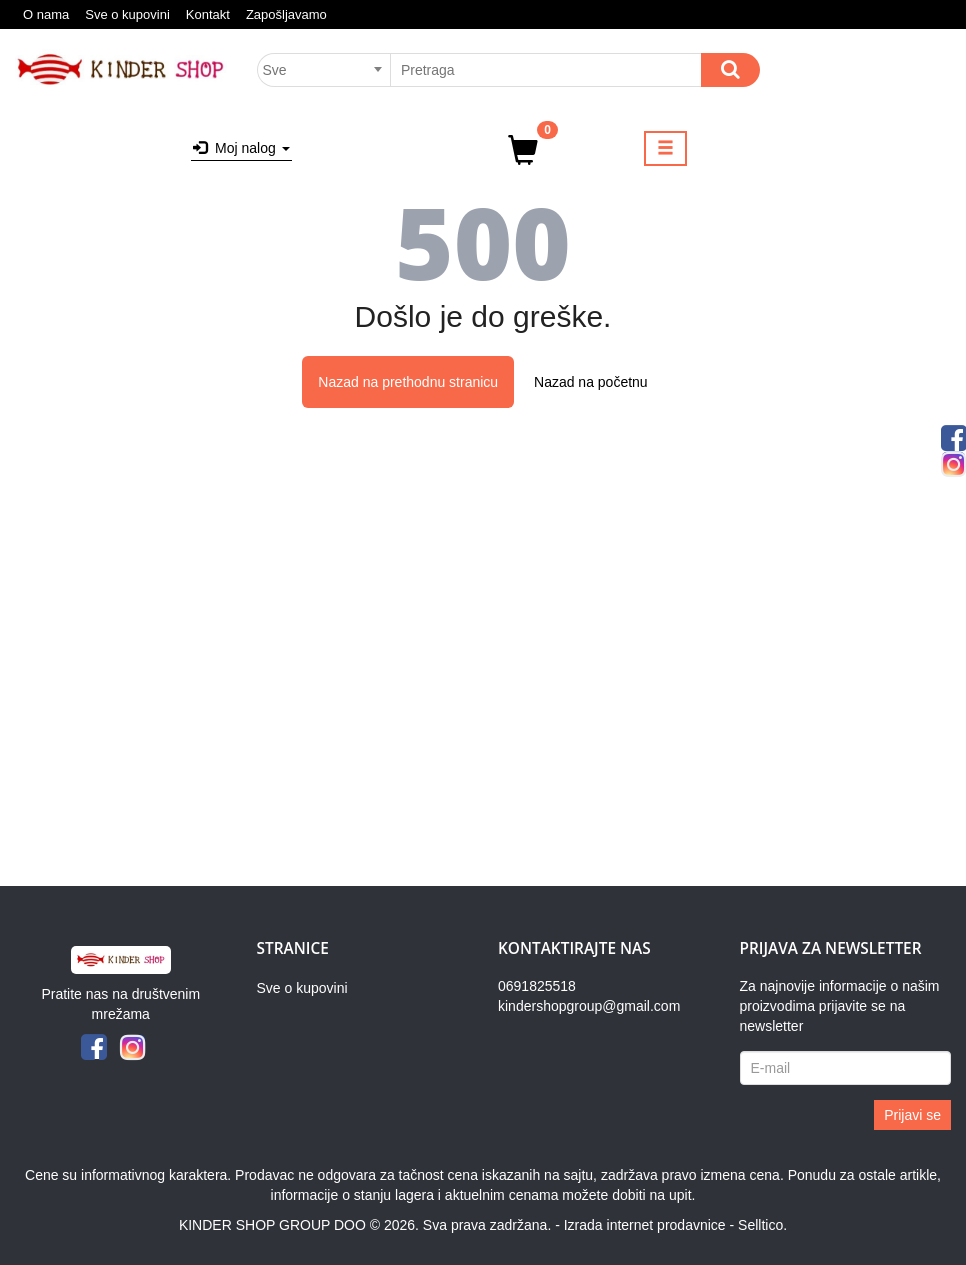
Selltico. (762, 1225)
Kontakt (208, 14)
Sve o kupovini (127, 14)
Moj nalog (241, 148)
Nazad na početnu (591, 382)
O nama (46, 14)
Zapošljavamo (286, 14)
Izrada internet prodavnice (645, 1225)
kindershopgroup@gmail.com (589, 1006)
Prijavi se (912, 1115)
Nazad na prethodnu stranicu (408, 382)
